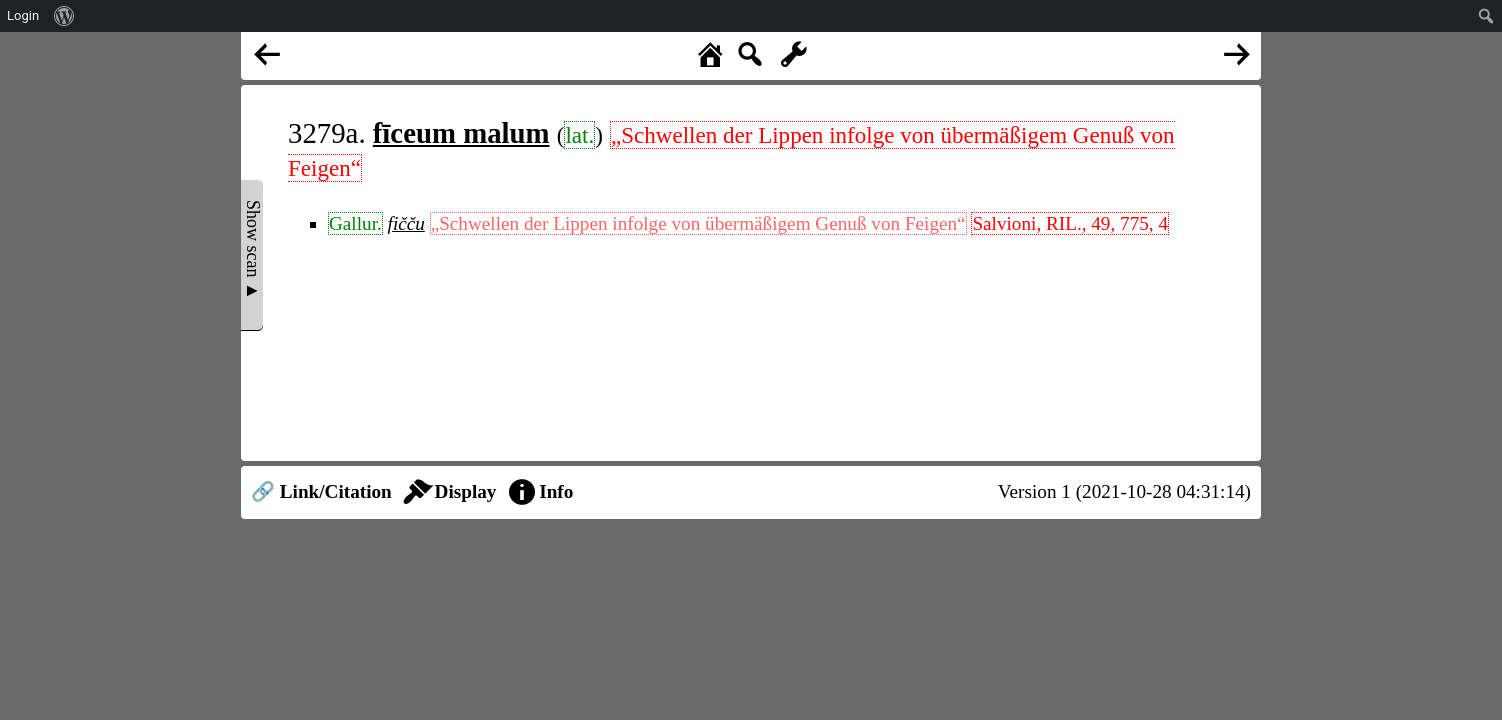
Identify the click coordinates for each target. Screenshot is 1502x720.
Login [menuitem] (23, 15)
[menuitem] (64, 16)
